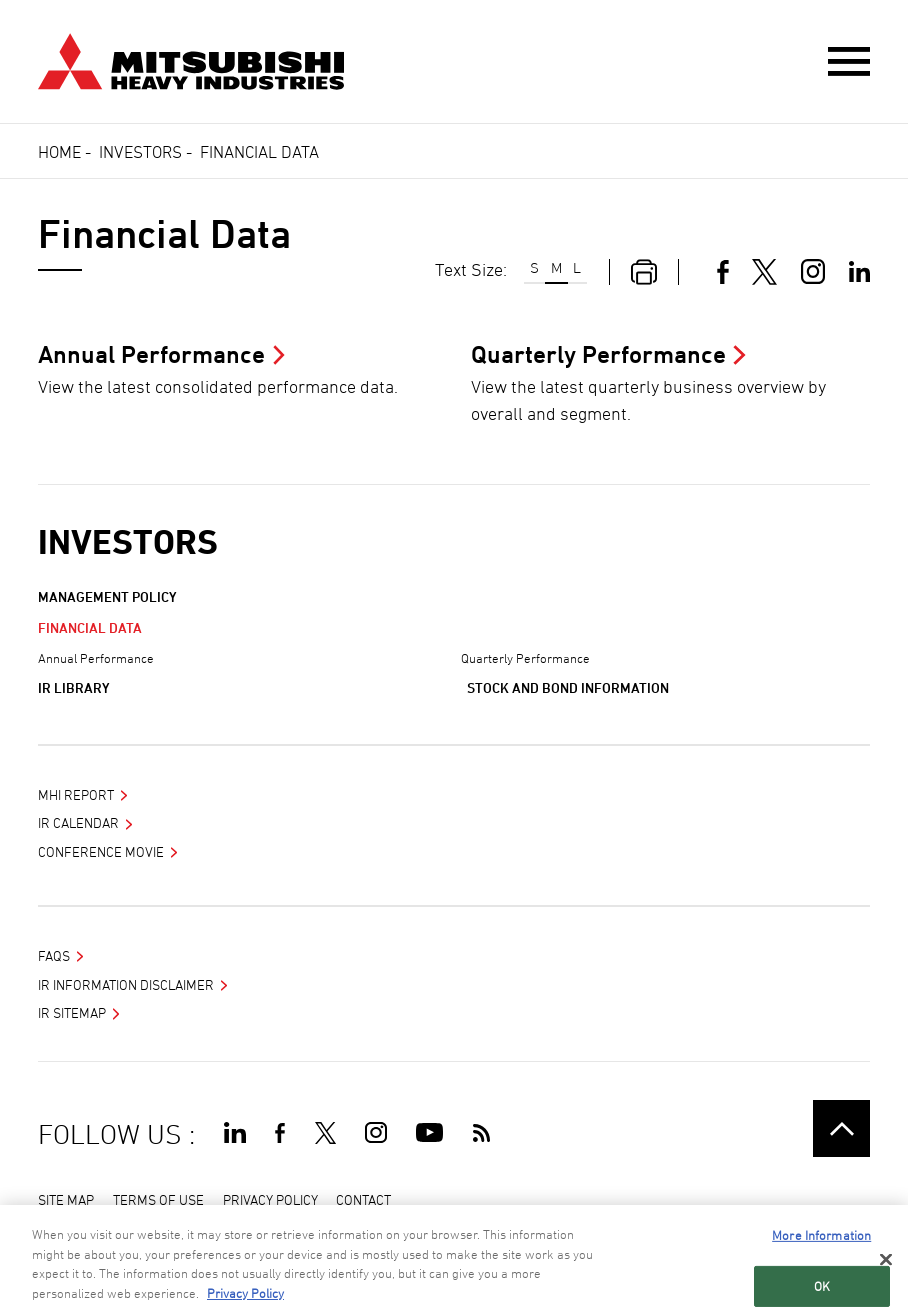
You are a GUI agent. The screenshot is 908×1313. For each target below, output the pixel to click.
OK (822, 1288)
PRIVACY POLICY (270, 1199)
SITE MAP (66, 1199)
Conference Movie (101, 851)
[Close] (886, 1262)
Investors (140, 152)
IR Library (74, 687)
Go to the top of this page (841, 1128)
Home (59, 152)
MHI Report (76, 794)
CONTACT (363, 1199)
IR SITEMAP (72, 1012)
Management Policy (107, 596)
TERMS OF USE (158, 1199)
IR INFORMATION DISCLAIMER (126, 984)
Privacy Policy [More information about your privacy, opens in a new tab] (245, 1295)
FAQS (54, 955)
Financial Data (90, 627)
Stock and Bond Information (568, 687)
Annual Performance (96, 658)
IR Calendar (78, 822)
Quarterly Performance (525, 658)
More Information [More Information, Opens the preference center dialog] (821, 1238)
